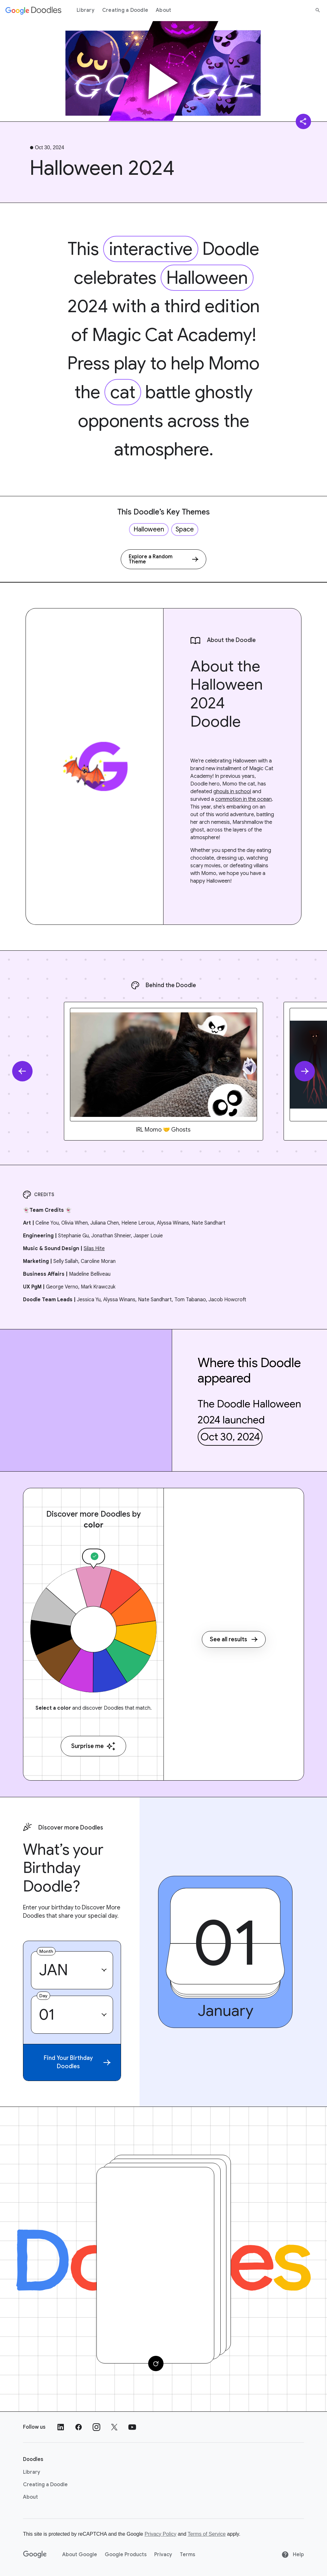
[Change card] (156, 2363)
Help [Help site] (292, 2554)
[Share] (303, 121)
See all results (234, 1639)
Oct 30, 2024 (230, 1436)
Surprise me (93, 1746)
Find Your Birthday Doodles (77, 2062)
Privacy (163, 2554)
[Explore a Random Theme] (163, 559)
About (163, 10)
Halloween (207, 278)
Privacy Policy (161, 2534)
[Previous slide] (22, 1071)
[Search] (317, 10)
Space (185, 529)
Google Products (126, 2554)
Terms (187, 2554)
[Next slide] (304, 1071)
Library (86, 10)
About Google (79, 2554)
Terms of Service (207, 2534)
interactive (151, 249)
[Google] (35, 2554)
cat (122, 392)
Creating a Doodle (125, 10)
